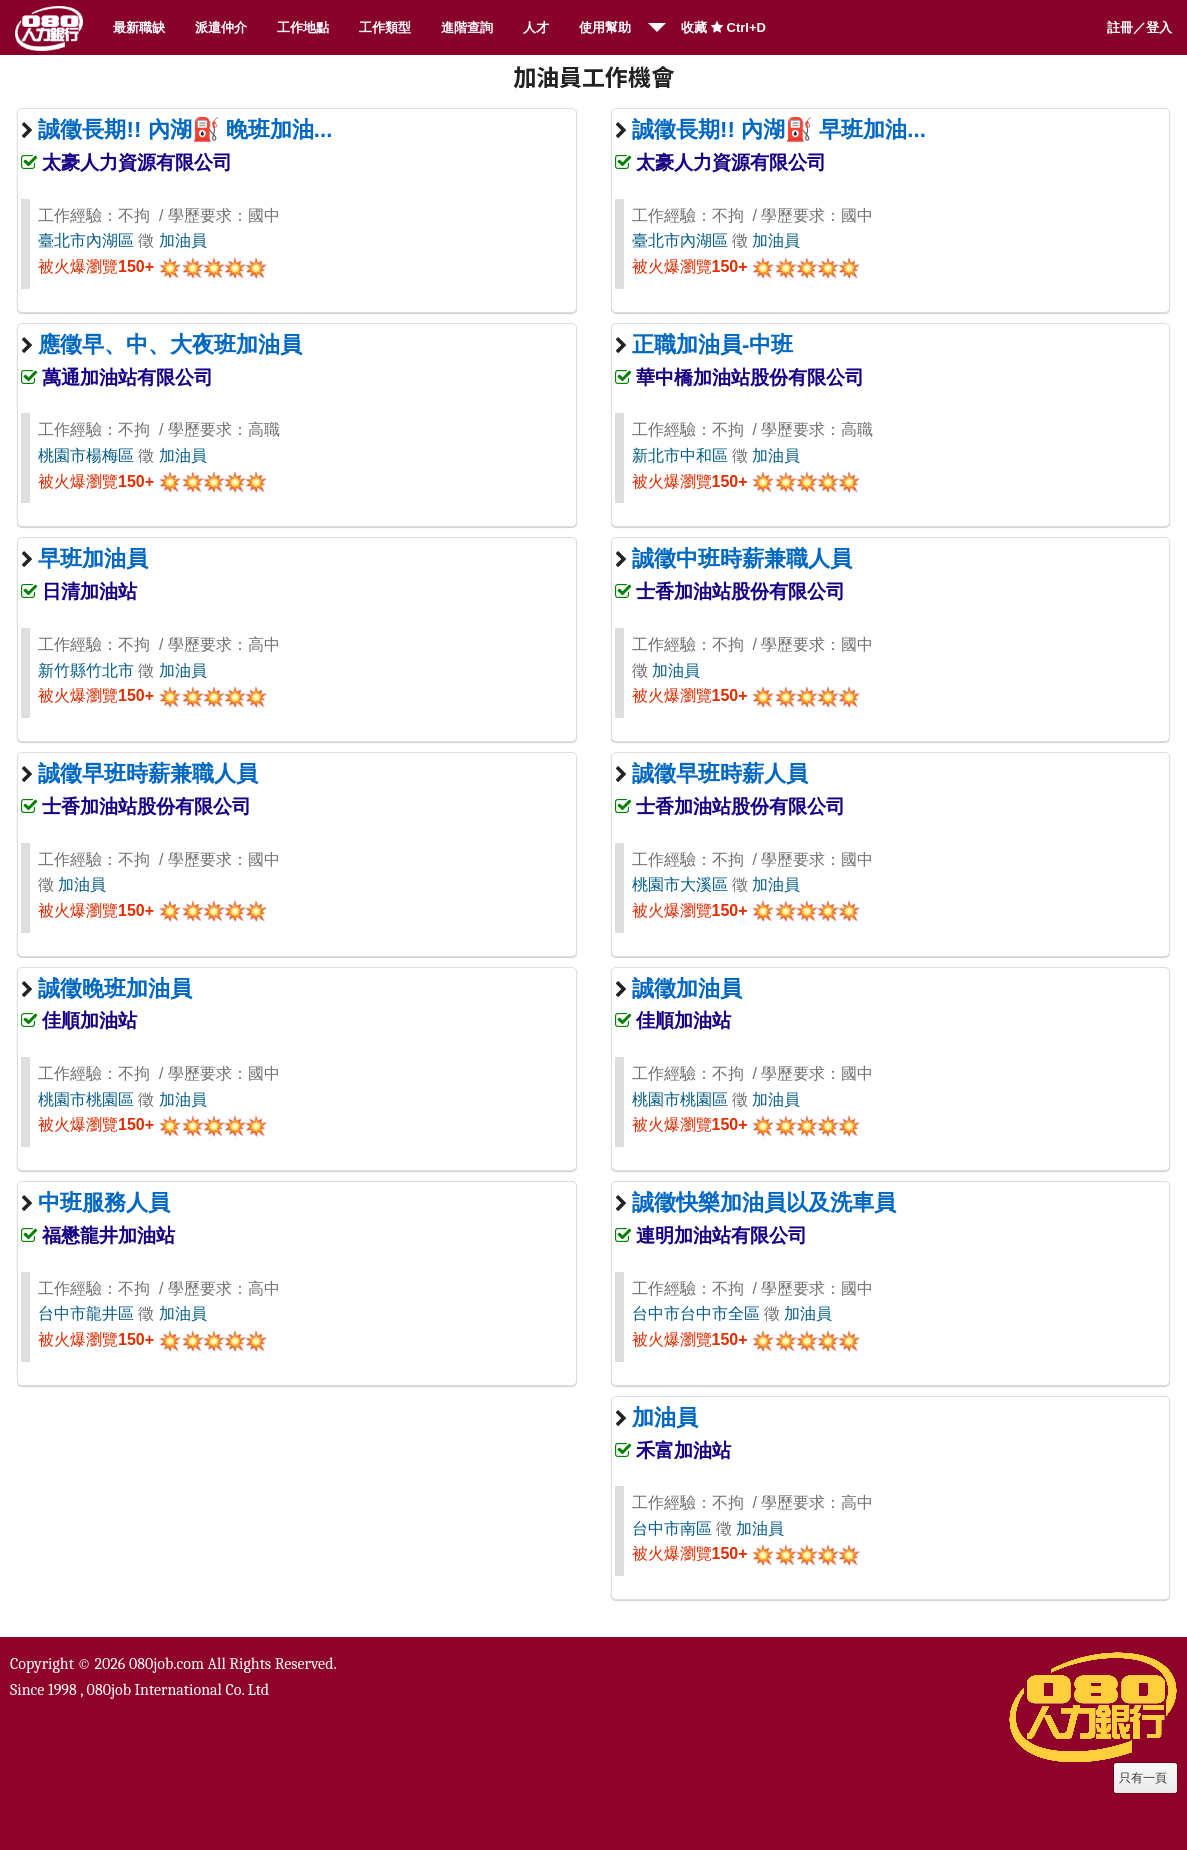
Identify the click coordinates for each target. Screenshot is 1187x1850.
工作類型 (385, 27)
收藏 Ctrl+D (723, 27)
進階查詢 (467, 27)
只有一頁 (1143, 1778)
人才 (536, 27)
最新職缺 (139, 27)
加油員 (183, 240)
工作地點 (303, 27)
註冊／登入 (1139, 27)
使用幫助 (605, 27)
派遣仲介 (221, 27)
